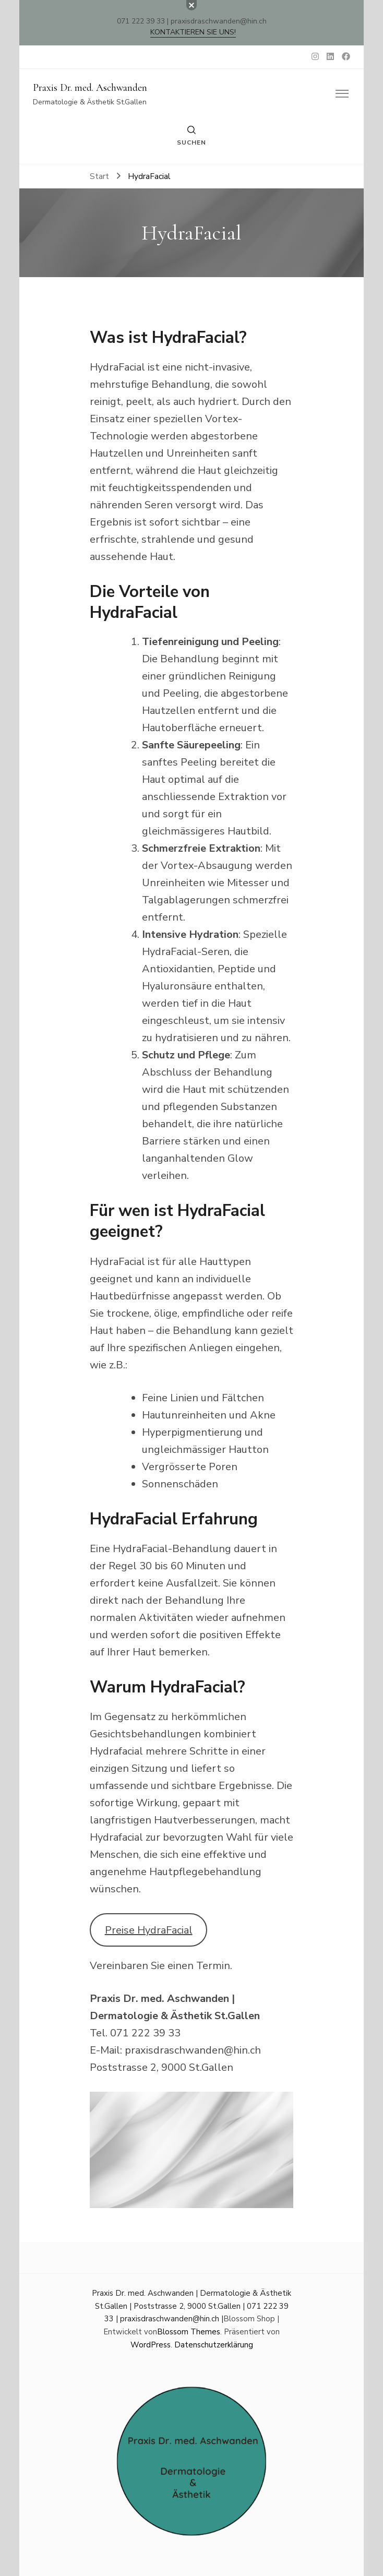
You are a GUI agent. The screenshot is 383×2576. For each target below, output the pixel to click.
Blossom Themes (188, 2332)
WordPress (150, 2345)
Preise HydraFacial (149, 1930)
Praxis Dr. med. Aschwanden (90, 87)
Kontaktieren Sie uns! (193, 32)
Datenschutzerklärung (213, 2345)
